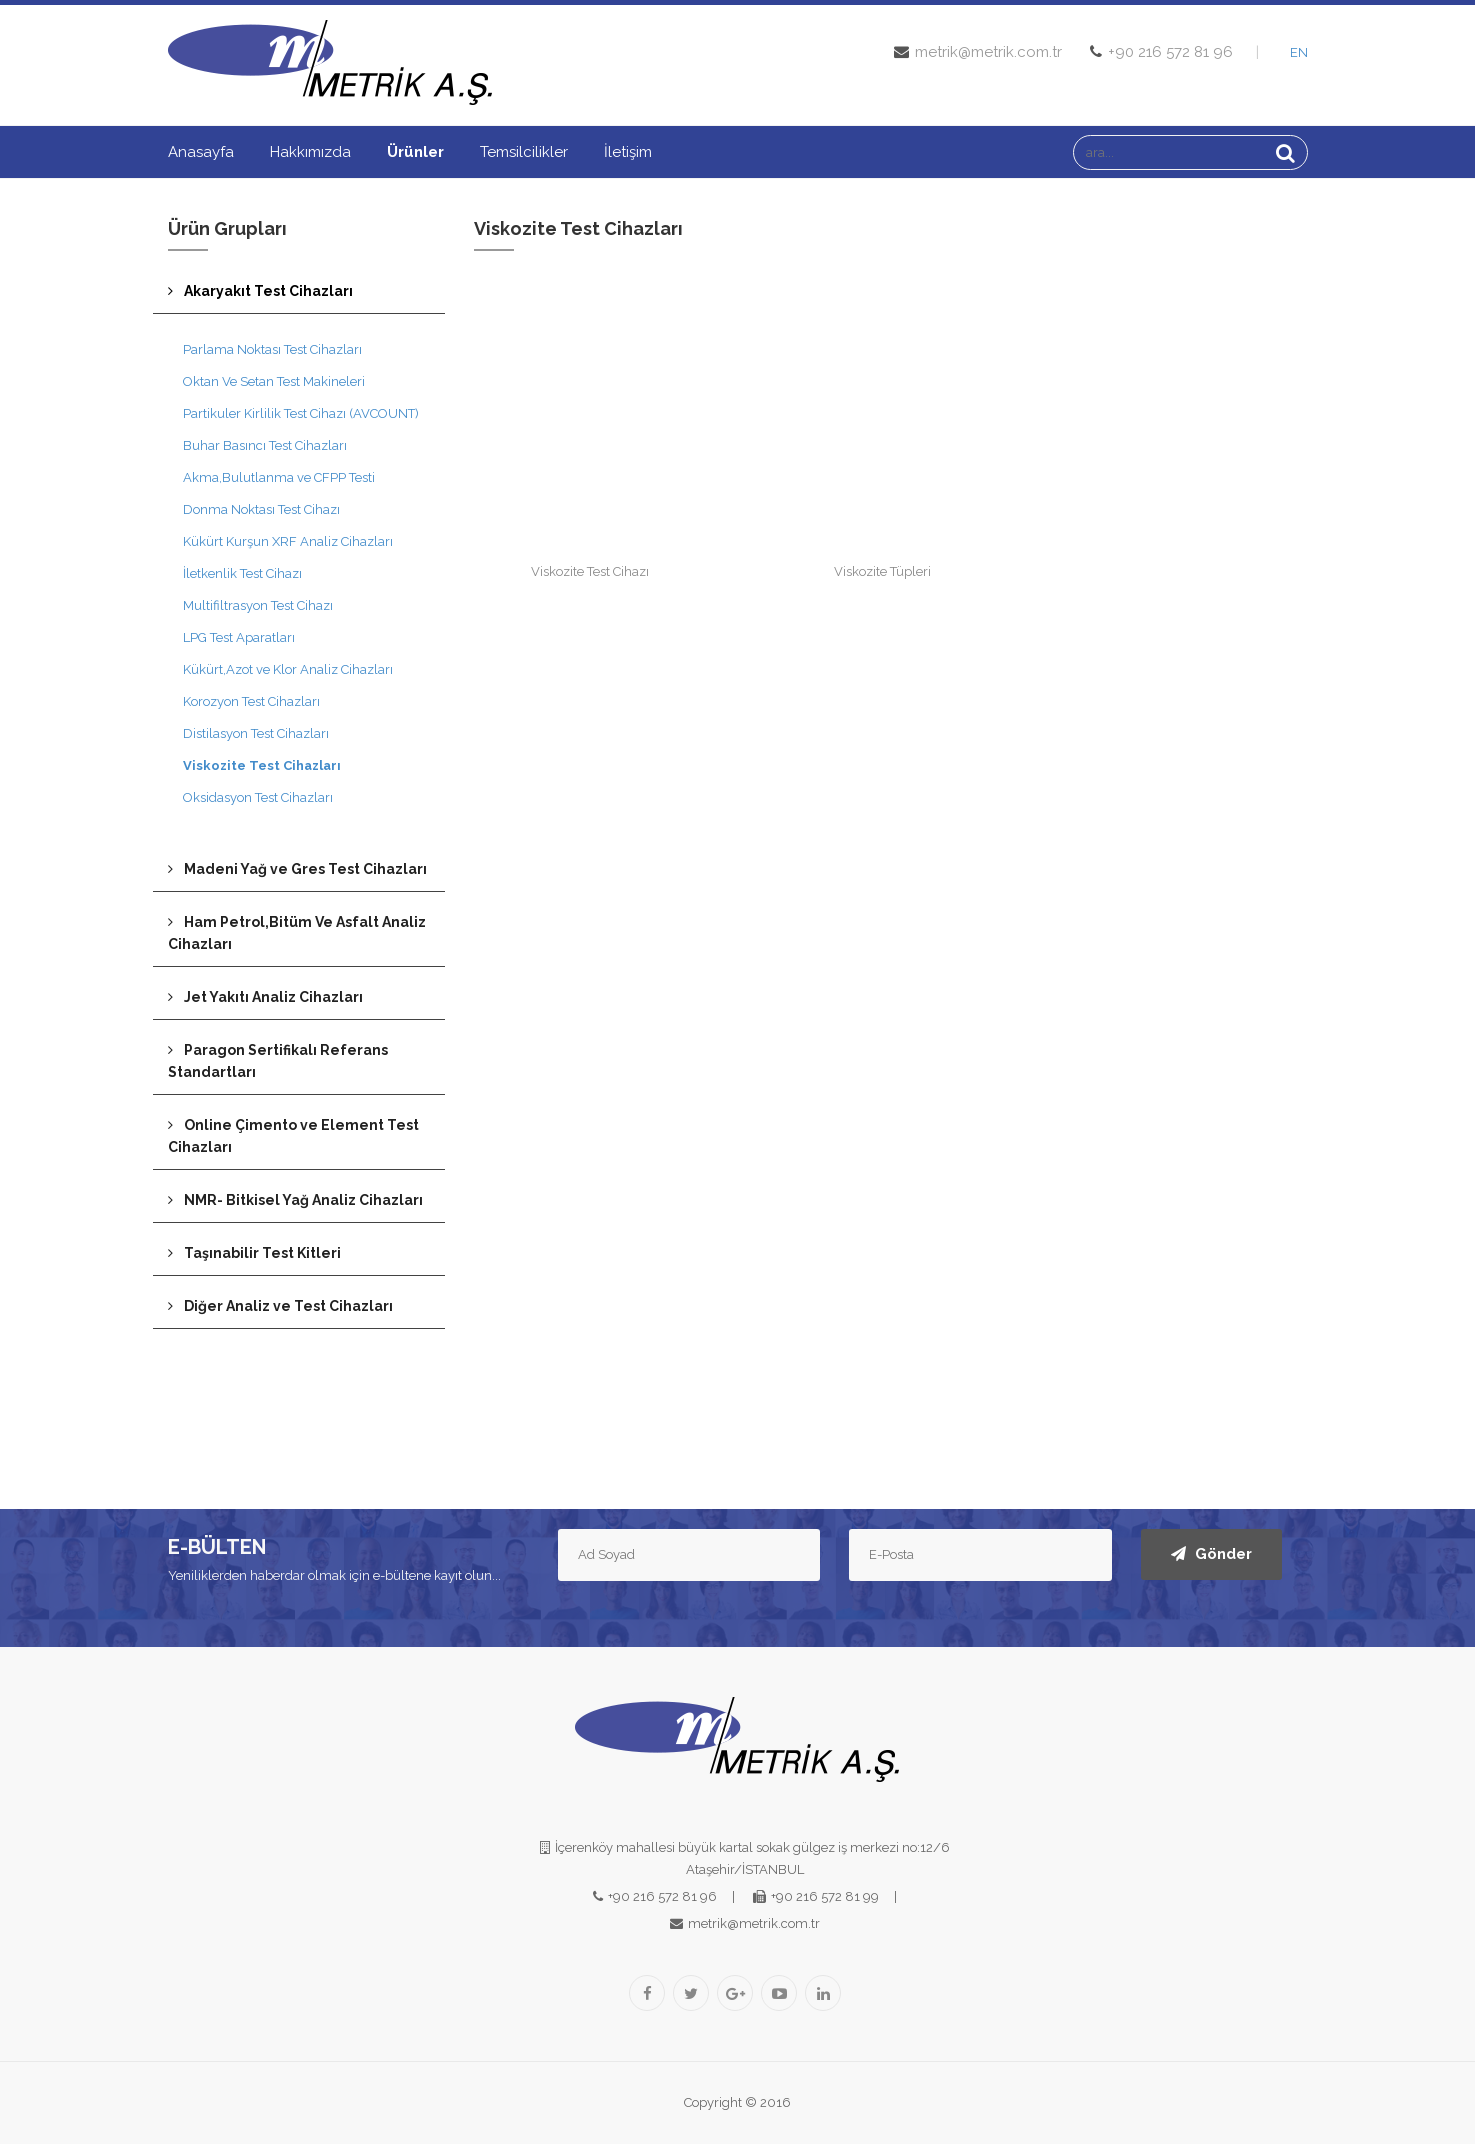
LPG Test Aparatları (239, 637)
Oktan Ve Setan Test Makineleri (274, 381)
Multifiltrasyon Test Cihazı (258, 605)
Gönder (1211, 1554)
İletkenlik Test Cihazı (242, 573)
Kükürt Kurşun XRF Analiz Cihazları (288, 541)
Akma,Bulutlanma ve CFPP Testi (279, 477)
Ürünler (415, 152)
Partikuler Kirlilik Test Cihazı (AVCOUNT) (301, 413)
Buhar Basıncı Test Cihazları (265, 445)
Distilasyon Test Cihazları (256, 733)
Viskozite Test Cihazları (262, 765)
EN (1299, 52)
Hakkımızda (310, 152)
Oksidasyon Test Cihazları (258, 797)
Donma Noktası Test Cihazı (261, 509)
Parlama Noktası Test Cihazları (272, 349)
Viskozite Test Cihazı (590, 571)
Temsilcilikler (524, 152)
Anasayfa (201, 152)
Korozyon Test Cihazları (251, 701)
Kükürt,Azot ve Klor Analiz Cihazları (288, 669)
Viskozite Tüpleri (882, 571)
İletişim (628, 152)
